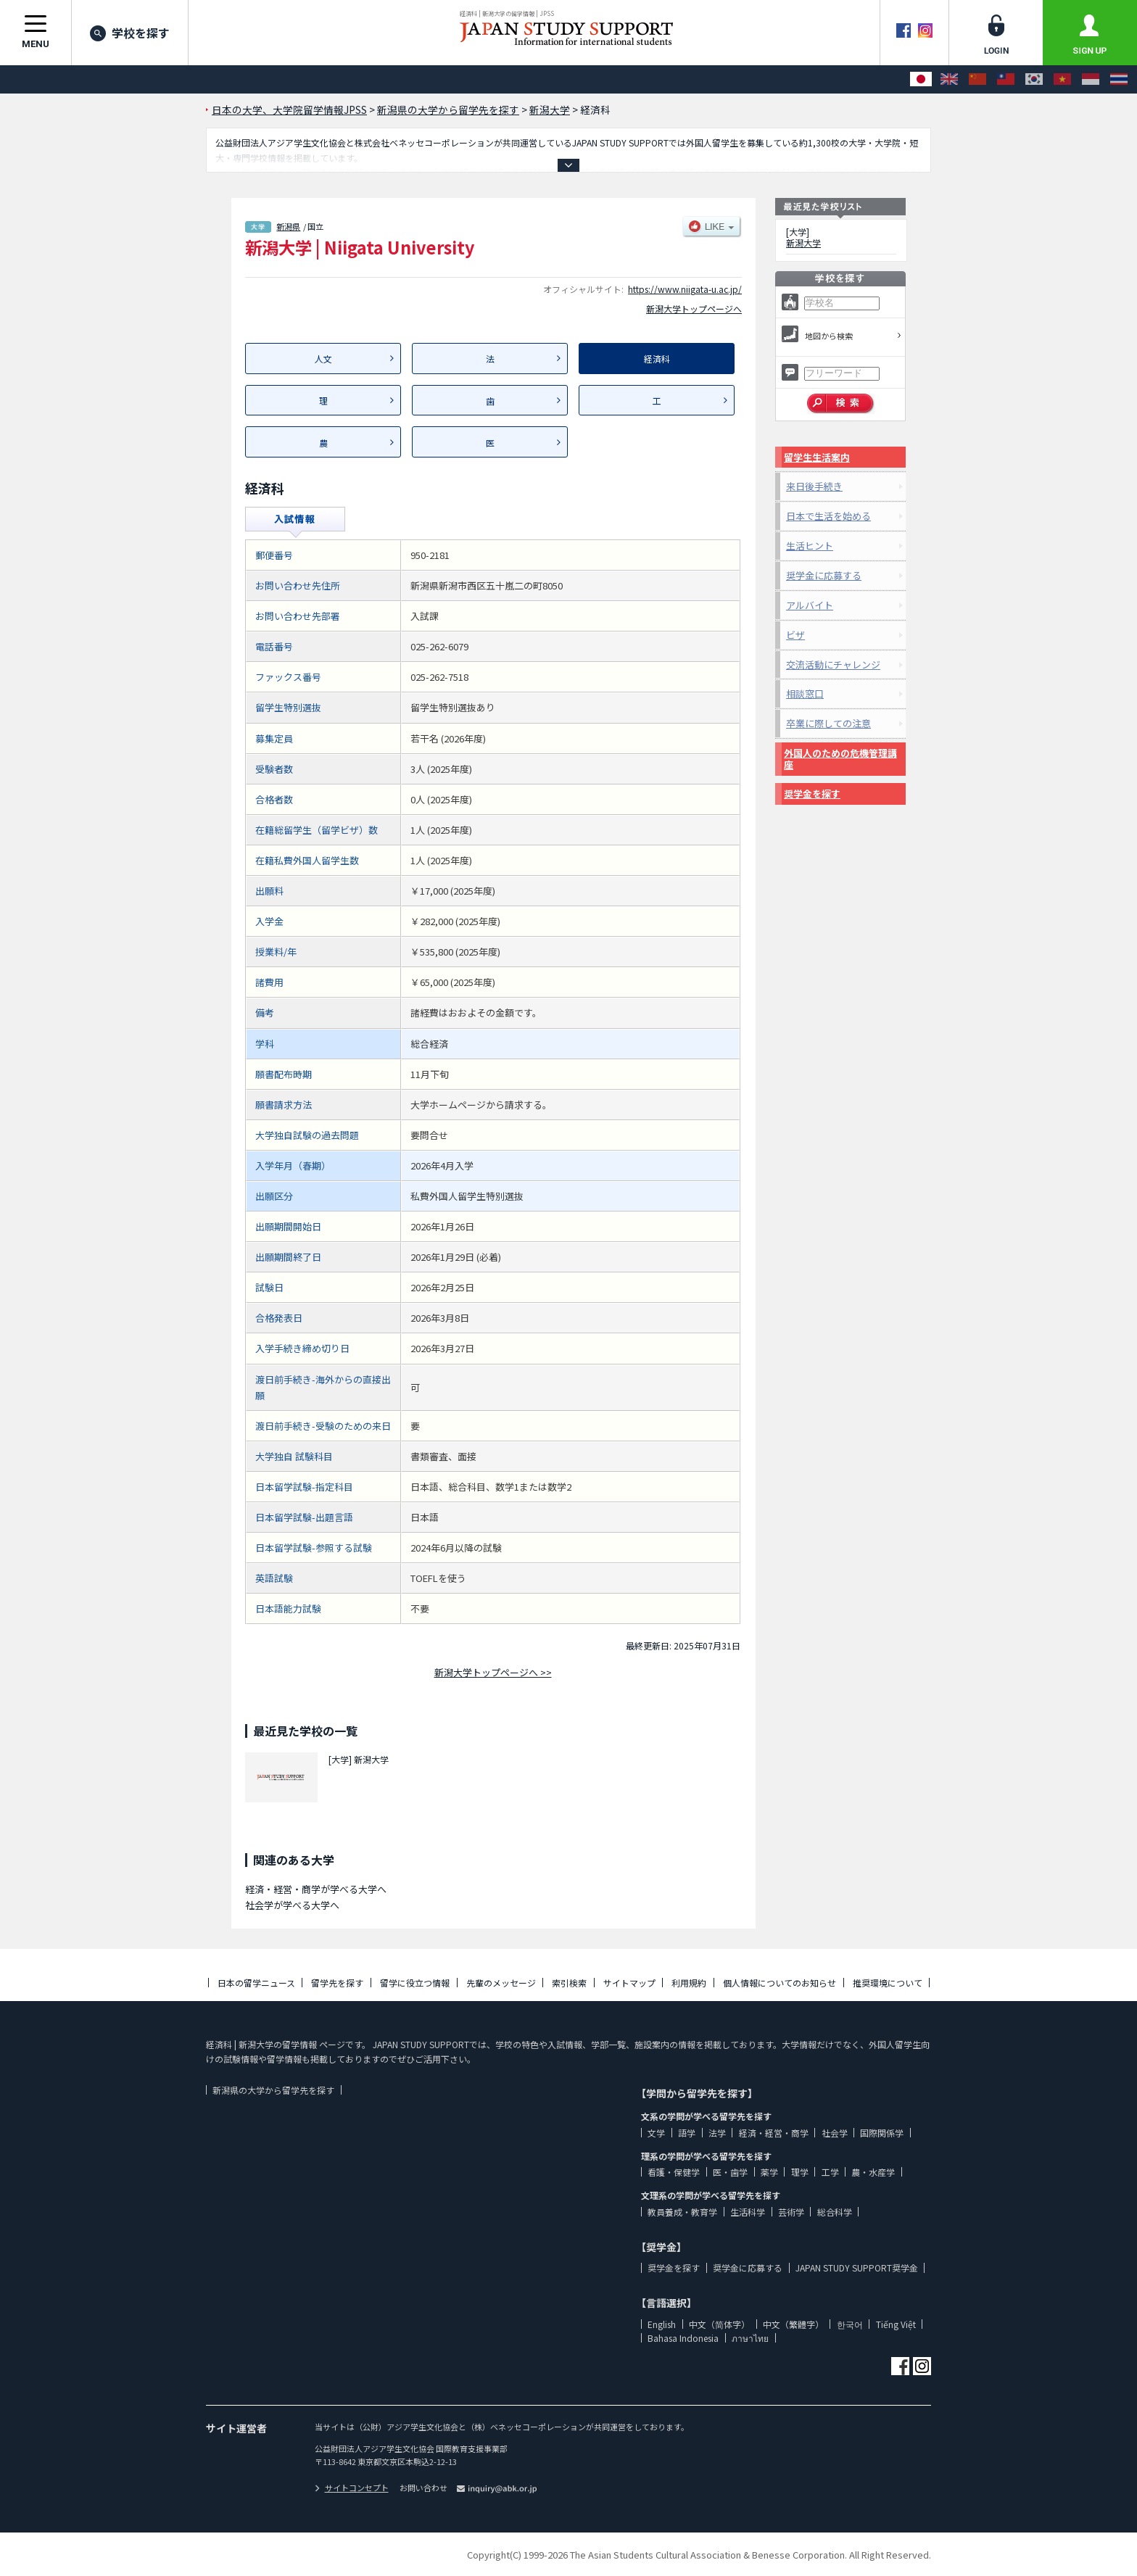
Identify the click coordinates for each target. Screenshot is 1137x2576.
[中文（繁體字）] (1006, 79)
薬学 (769, 2172)
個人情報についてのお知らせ (779, 1982)
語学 (686, 2132)
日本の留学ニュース (256, 1982)
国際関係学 (882, 2132)
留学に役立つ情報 (415, 1982)
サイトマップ (629, 1982)
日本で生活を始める (828, 516)
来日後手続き (814, 486)
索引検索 (569, 1982)
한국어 (850, 2324)
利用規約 (688, 1982)
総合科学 (834, 2212)
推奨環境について (887, 1982)
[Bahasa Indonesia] (1090, 79)
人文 (323, 358)
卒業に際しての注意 (828, 723)
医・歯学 (730, 2172)
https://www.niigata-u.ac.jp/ (685, 289)
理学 (800, 2172)
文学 (656, 2132)
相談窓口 (805, 693)
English (662, 2324)
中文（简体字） (719, 2324)
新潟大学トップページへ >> (493, 1672)
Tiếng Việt (896, 2324)
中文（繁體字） (793, 2324)
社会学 (835, 2132)
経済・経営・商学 (774, 2132)
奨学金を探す (812, 793)
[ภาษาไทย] (1119, 79)
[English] (949, 79)
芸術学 (791, 2212)
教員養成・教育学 (682, 2212)
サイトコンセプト (352, 2487)
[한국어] (1034, 79)
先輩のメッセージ (501, 1982)
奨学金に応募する (823, 575)
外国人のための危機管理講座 (840, 758)
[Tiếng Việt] (1062, 79)
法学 (717, 2132)
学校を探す (130, 32)
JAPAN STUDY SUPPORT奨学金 (856, 2267)
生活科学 (747, 2212)
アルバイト (809, 605)
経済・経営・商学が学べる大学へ (315, 1889)
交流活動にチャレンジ (833, 664)
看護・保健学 (674, 2172)
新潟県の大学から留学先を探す (273, 2090)
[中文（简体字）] (977, 79)
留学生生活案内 (817, 457)
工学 (830, 2172)
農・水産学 (873, 2172)
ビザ (795, 635)
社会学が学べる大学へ (292, 1905)
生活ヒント (809, 545)
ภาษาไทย (750, 2338)
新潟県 (288, 226)
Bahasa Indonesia (683, 2338)
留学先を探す (337, 1982)
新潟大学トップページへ (694, 308)
